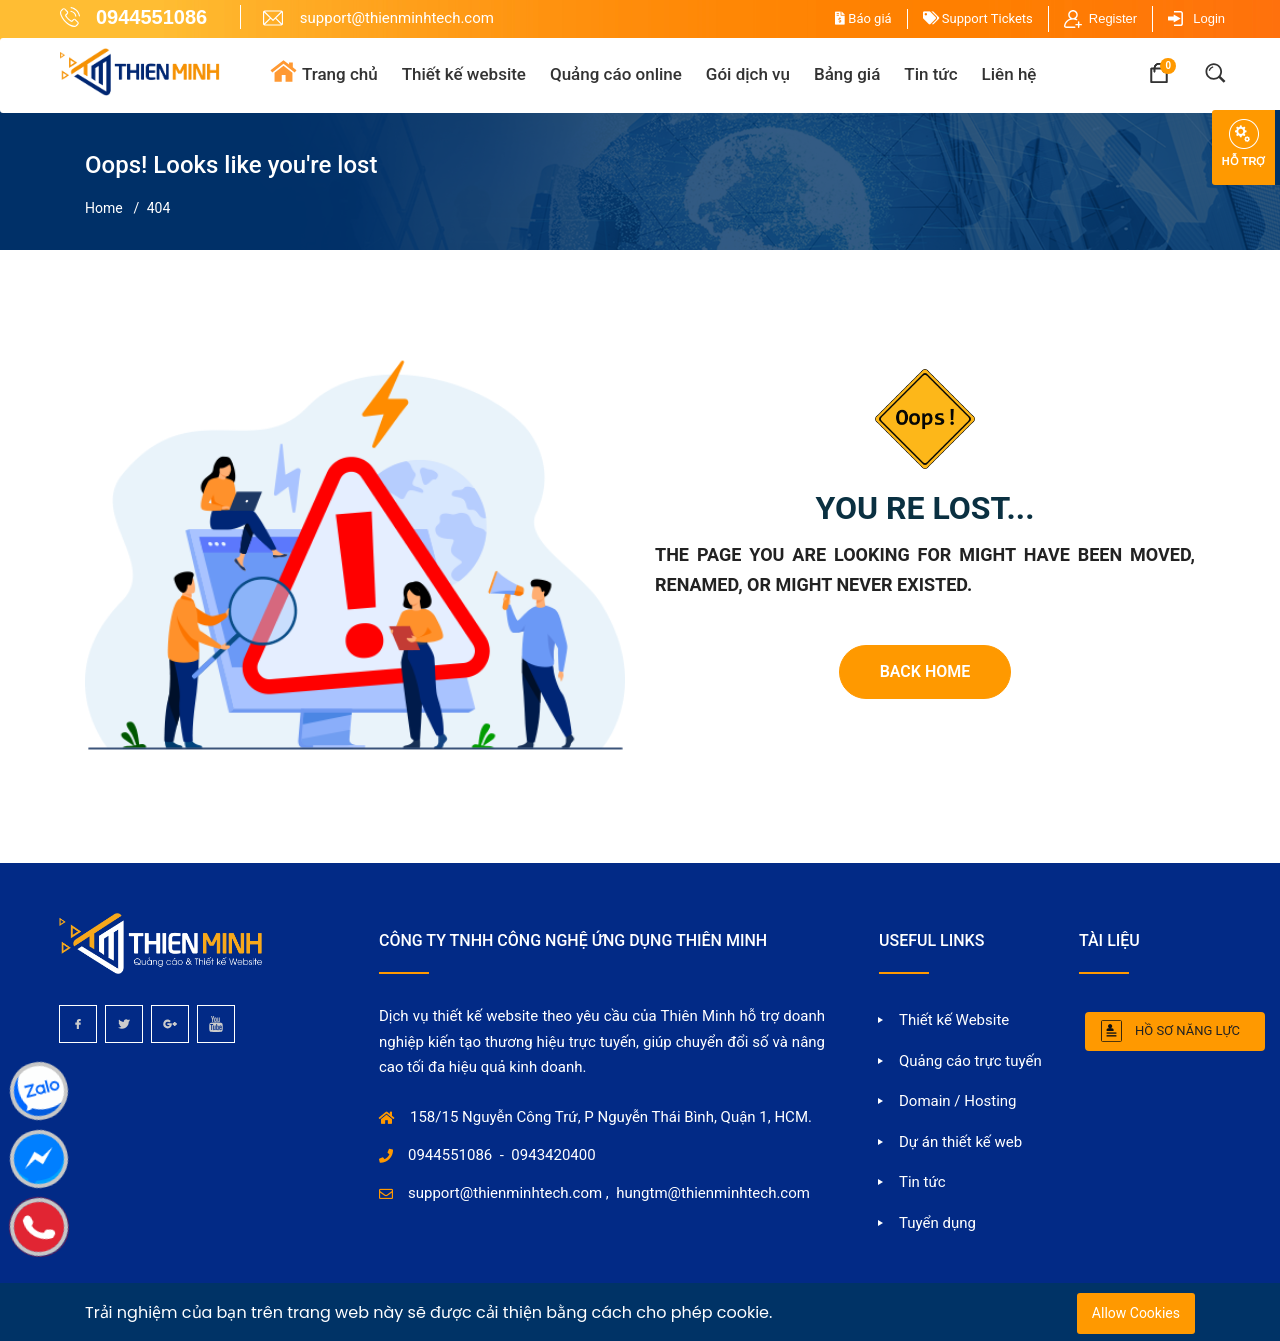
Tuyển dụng (937, 1223)
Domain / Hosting (958, 1101)
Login (1209, 18)
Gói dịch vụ (748, 74)
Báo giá (863, 18)
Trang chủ (340, 74)
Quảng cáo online (616, 74)
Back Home (925, 671)
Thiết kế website (464, 74)
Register (1113, 18)
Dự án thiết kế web (960, 1142)
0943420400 (553, 1155)
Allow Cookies (1136, 1313)
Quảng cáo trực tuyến (970, 1061)
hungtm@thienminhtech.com (713, 1193)
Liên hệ (1009, 74)
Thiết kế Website (954, 1020)
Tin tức (930, 74)
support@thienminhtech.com (505, 1193)
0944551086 (450, 1155)
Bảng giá (847, 74)
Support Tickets (978, 18)
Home (104, 208)
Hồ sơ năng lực (1187, 1030)
